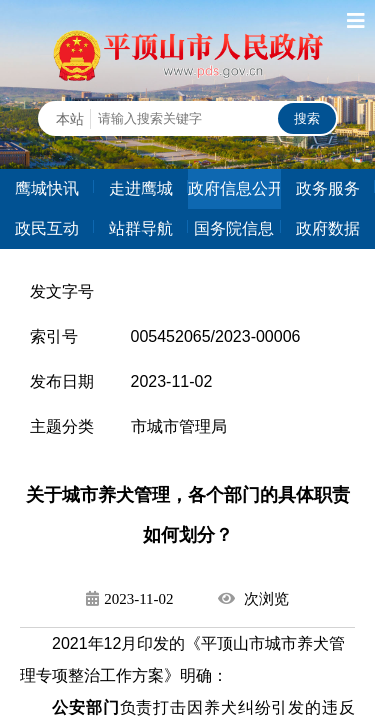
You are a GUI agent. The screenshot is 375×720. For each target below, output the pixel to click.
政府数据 (328, 228)
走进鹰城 (141, 188)
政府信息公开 (235, 188)
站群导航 (141, 228)
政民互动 (47, 228)
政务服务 (328, 188)
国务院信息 (234, 228)
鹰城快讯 (47, 188)
